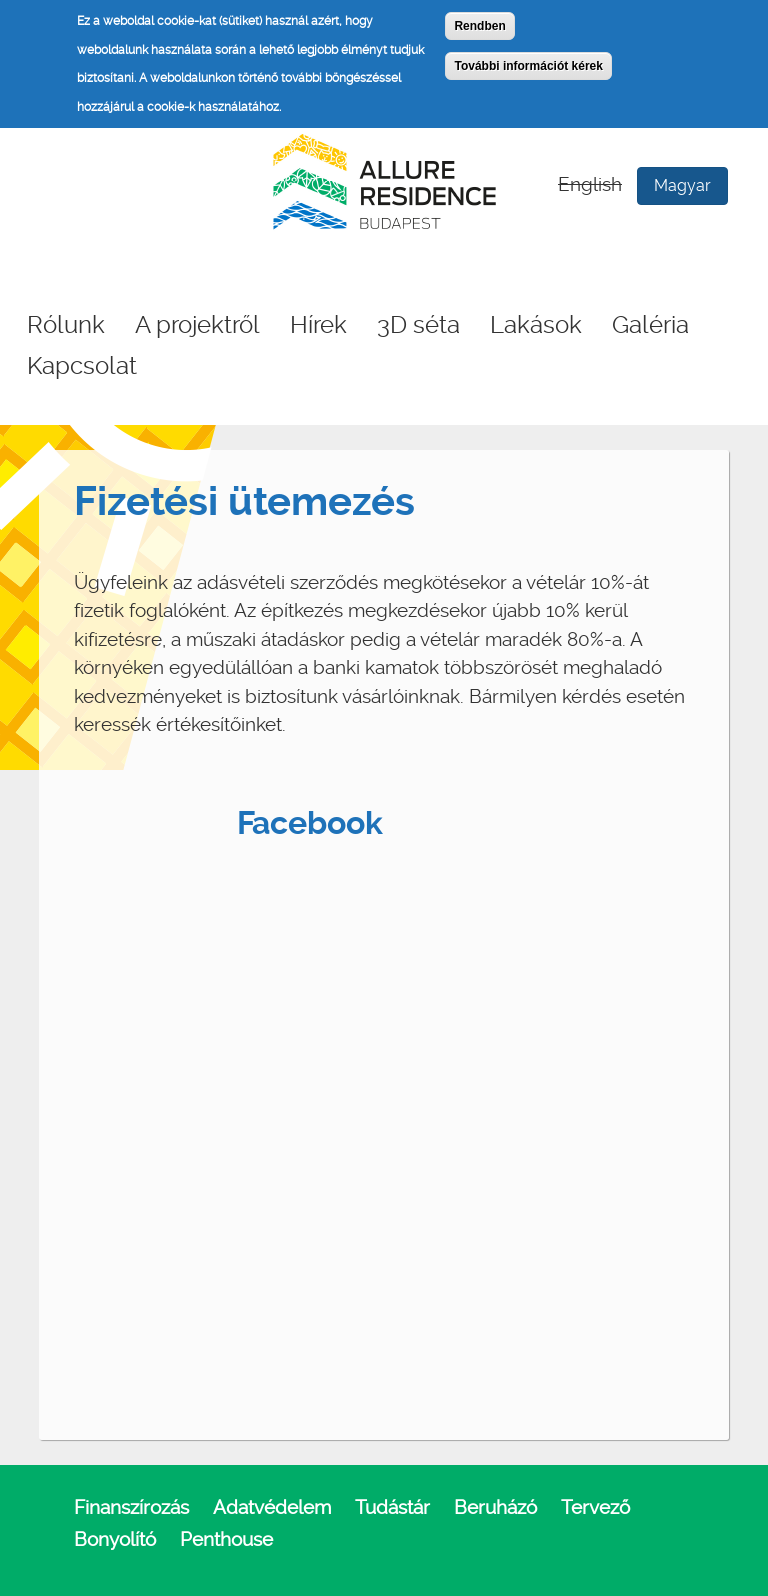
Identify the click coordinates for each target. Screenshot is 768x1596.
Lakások (536, 325)
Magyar (682, 185)
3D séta (418, 325)
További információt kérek (528, 66)
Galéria (650, 325)
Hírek (318, 325)
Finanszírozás (131, 1507)
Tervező (595, 1507)
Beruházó (495, 1507)
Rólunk (66, 325)
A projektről (197, 325)
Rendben (479, 26)
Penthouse (226, 1539)
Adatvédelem (272, 1507)
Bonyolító (115, 1539)
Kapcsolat (82, 366)
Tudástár (392, 1507)
